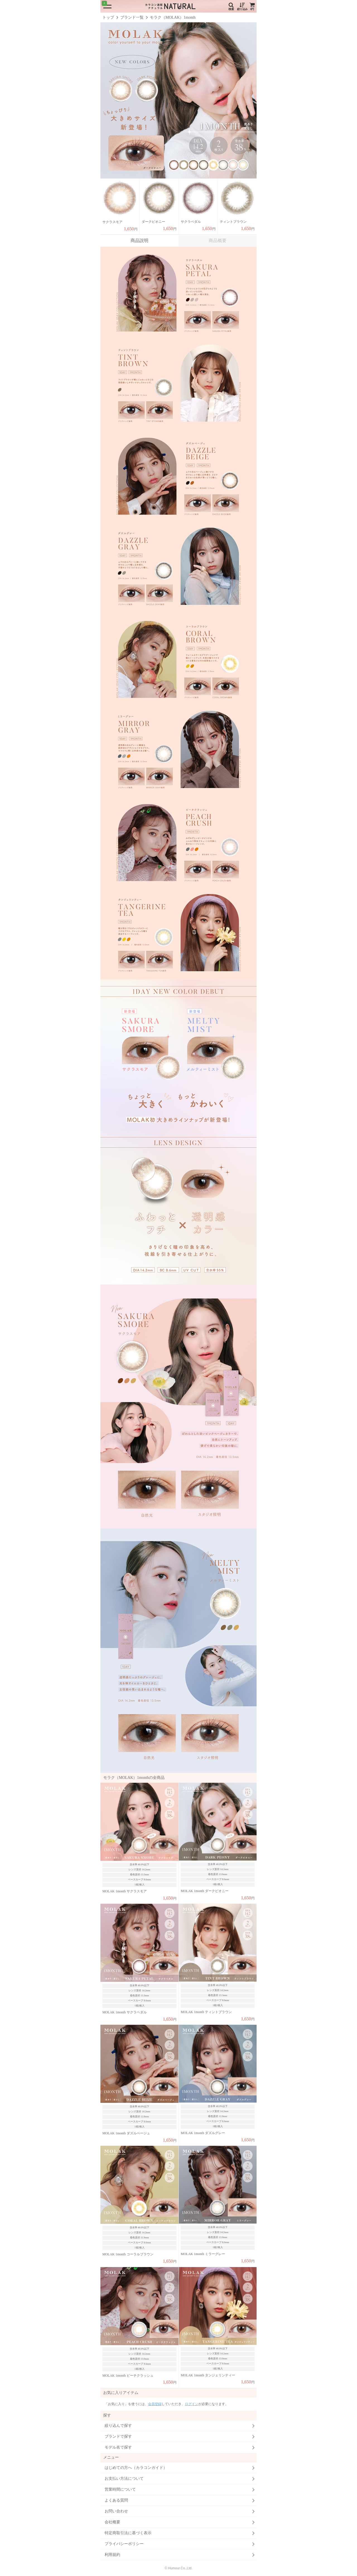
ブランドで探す (118, 2436)
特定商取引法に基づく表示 (128, 2533)
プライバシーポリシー (124, 2544)
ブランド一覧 (132, 17)
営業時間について (120, 2489)
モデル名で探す (118, 2447)
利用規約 (112, 2555)
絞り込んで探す (118, 2425)
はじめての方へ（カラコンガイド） (136, 2468)
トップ (108, 17)
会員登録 (154, 2404)
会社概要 (112, 2522)
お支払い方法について (124, 2478)
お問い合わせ (116, 2511)
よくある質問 (116, 2500)
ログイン (191, 2404)
